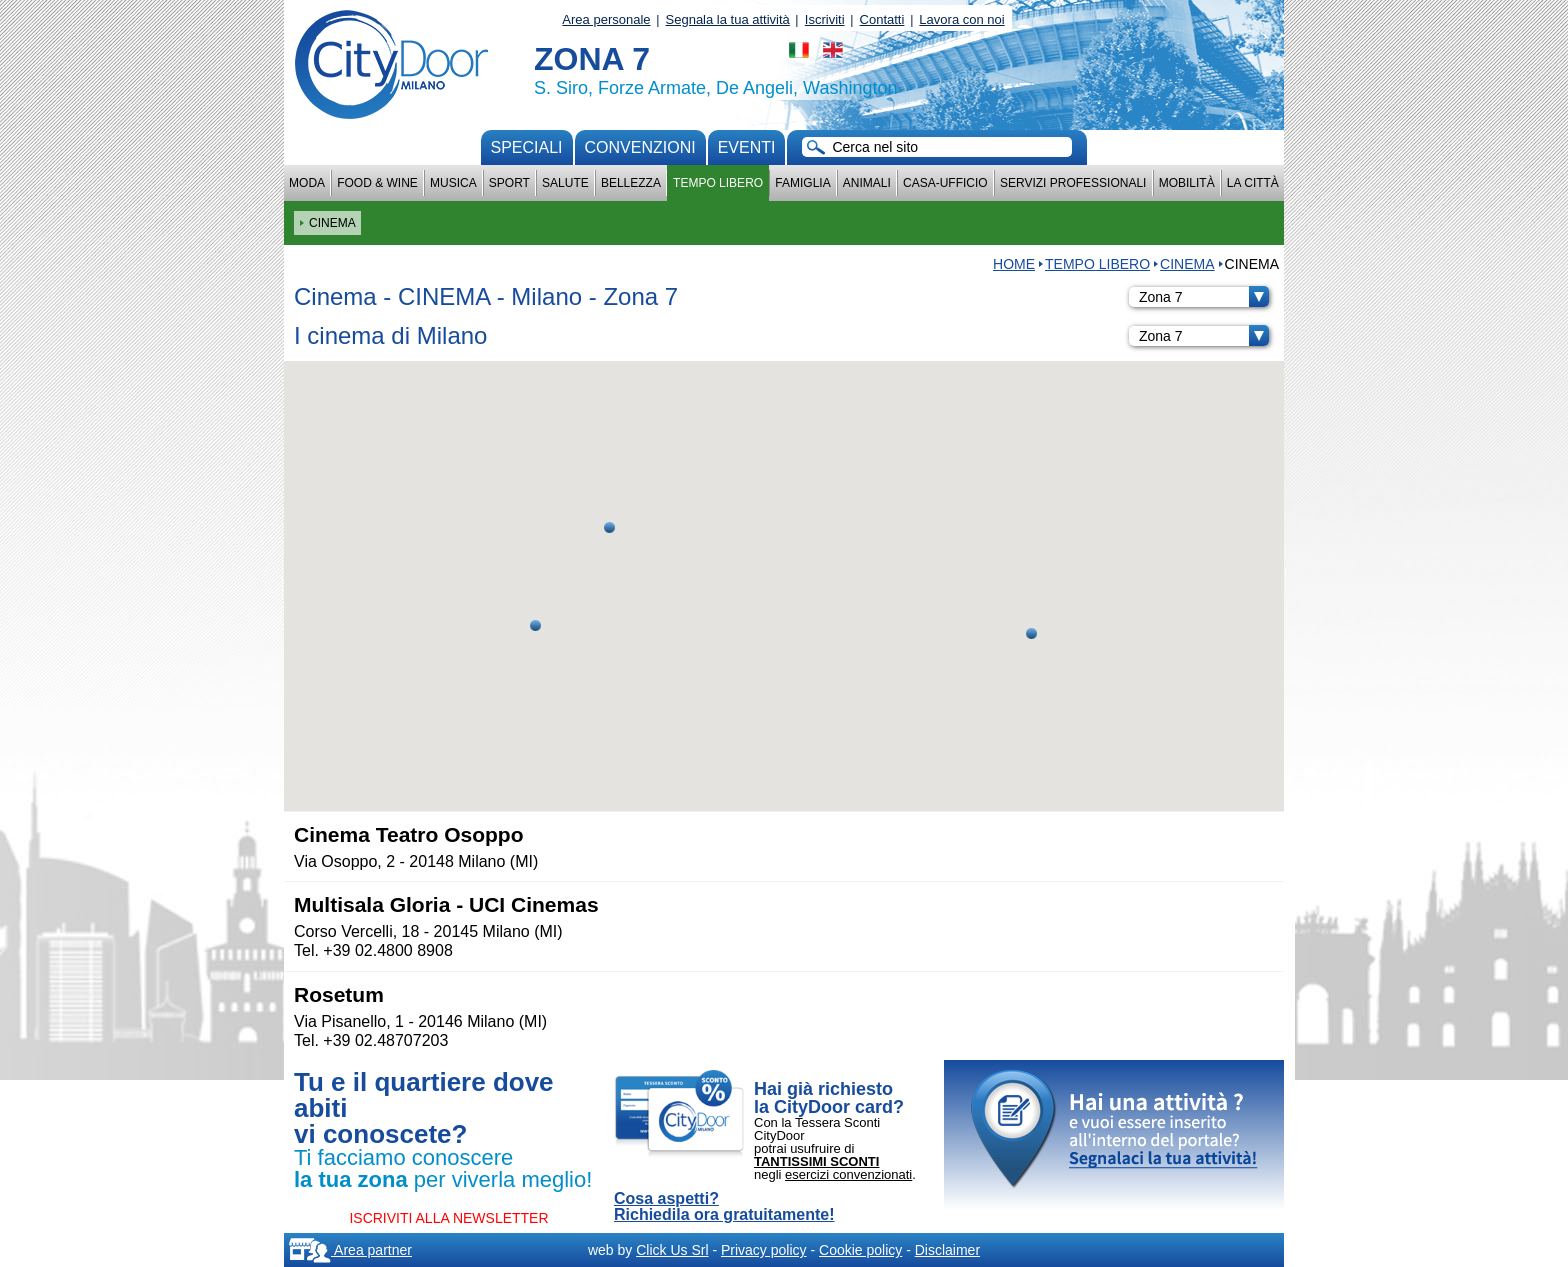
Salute (565, 183)
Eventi (747, 147)
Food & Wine (377, 183)
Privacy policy (764, 1250)
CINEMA (1187, 264)
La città (1253, 183)
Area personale (606, 19)
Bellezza (631, 183)
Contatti (882, 19)
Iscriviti (825, 19)
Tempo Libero (718, 183)
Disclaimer (947, 1250)
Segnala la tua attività (728, 19)
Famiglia (802, 183)
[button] (609, 527)
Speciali (527, 147)
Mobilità (1187, 183)
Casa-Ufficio (945, 183)
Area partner (350, 1250)
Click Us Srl (672, 1250)
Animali (867, 183)
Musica (453, 183)
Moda (307, 183)
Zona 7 (1204, 297)
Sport (509, 183)
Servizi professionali (1073, 183)
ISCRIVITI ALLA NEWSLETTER (448, 1218)
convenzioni (640, 147)
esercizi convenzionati (848, 1174)
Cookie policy (860, 1250)
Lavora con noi (961, 19)
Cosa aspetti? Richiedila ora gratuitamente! (724, 1207)
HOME (1014, 264)
